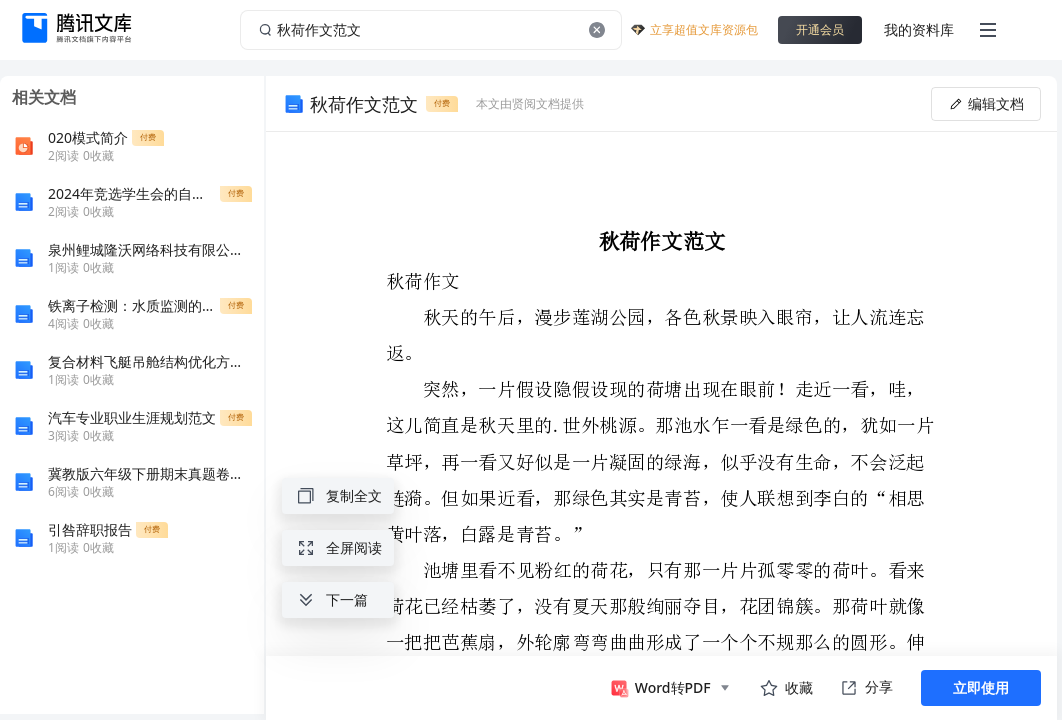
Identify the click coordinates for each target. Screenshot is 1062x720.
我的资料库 (919, 29)
